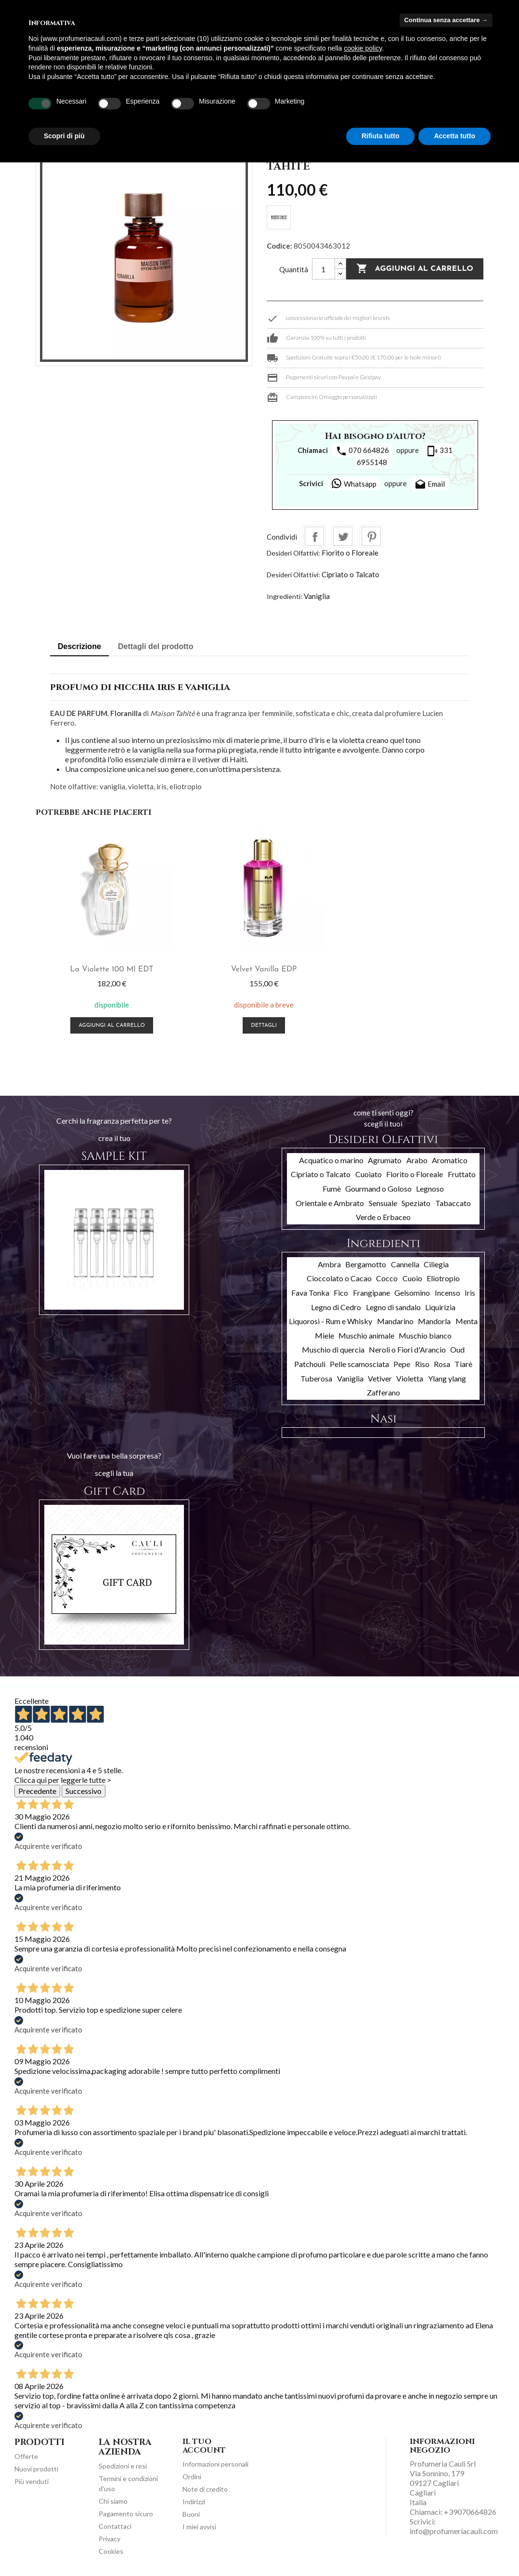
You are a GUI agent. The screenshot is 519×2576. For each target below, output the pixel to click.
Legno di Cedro (336, 1307)
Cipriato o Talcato (350, 574)
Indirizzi (193, 2501)
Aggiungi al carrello (414, 269)
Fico (341, 1292)
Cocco (387, 1278)
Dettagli (259, 1025)
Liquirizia (440, 1307)
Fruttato (462, 1174)
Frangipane (371, 1292)
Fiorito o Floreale (350, 552)
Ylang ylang (447, 1378)
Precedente (37, 1790)
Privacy (109, 2539)
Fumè (332, 1188)
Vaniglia (317, 596)
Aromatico (449, 1160)
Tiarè (463, 1363)
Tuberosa (316, 1378)
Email (430, 485)
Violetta (409, 1378)
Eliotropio (443, 1278)
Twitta (343, 536)
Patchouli (309, 1363)
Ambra (329, 1264)
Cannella (405, 1264)
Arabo (417, 1160)
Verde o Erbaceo (383, 1217)
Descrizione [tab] (79, 646)
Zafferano (383, 1392)
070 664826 (362, 451)
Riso (422, 1363)
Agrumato (385, 1160)
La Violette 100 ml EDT (110, 969)
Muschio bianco (425, 1335)
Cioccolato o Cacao (339, 1278)
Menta (466, 1321)
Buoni (191, 2514)
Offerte (26, 2456)
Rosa (442, 1363)
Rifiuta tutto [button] (381, 136)
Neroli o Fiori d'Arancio (407, 1349)
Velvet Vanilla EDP (260, 969)
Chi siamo (113, 2501)
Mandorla (434, 1321)
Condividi (314, 536)
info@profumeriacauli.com (454, 2531)
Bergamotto (365, 1264)
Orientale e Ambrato (330, 1203)
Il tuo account (204, 2446)
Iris (470, 1292)
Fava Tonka (310, 1292)
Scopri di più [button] (64, 136)
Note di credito (205, 2489)
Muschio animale (366, 1335)
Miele (324, 1335)
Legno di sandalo (393, 1307)
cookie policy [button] (363, 48)
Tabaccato (453, 1203)
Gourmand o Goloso (378, 1188)
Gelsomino (412, 1292)
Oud (457, 1349)
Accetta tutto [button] (454, 136)
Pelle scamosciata (359, 1363)
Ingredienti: (284, 596)
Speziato (416, 1203)
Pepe (401, 1363)
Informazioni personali (215, 2464)
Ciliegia (436, 1264)
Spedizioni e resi (123, 2466)
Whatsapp (353, 483)
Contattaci (115, 2526)
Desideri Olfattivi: (293, 553)
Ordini (191, 2476)
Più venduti (31, 2481)
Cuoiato (368, 1174)
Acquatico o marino (331, 1160)
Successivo (83, 1790)
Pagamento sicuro (126, 2514)
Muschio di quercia (333, 1349)
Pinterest (371, 536)
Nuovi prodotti (36, 2469)
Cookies (111, 2551)
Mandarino (395, 1321)
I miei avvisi (199, 2527)
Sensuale (383, 1203)
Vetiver (380, 1378)
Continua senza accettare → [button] (446, 20)
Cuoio (412, 1278)
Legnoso (430, 1188)
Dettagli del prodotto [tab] (155, 646)
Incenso (447, 1292)
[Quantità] (323, 268)
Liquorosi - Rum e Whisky (330, 1321)
